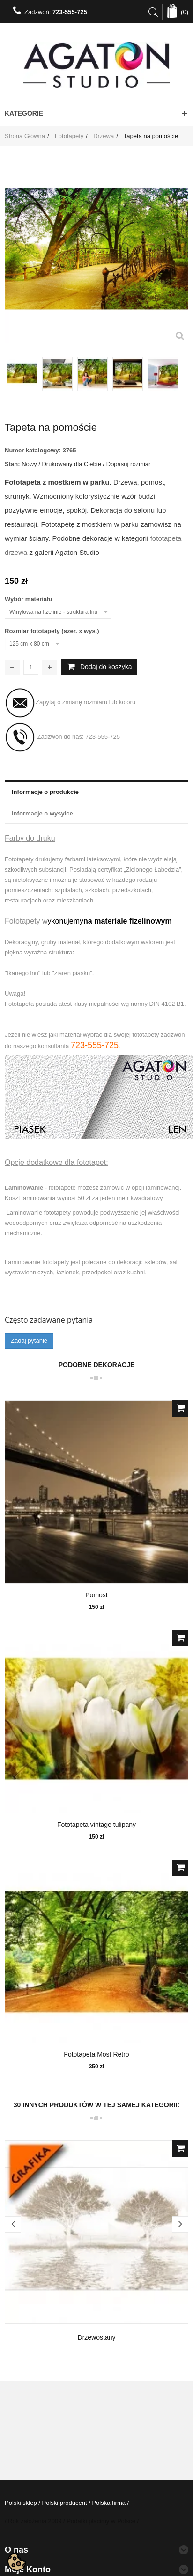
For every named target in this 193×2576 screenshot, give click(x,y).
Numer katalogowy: (33, 450)
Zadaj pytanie (29, 1340)
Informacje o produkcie (45, 791)
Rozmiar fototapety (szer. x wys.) (53, 630)
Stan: (12, 463)
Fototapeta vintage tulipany (96, 1824)
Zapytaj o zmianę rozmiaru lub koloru (70, 702)
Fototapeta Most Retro (96, 2054)
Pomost (96, 1595)
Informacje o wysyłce (42, 813)
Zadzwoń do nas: (62, 737)
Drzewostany (97, 2337)
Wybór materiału (29, 599)
